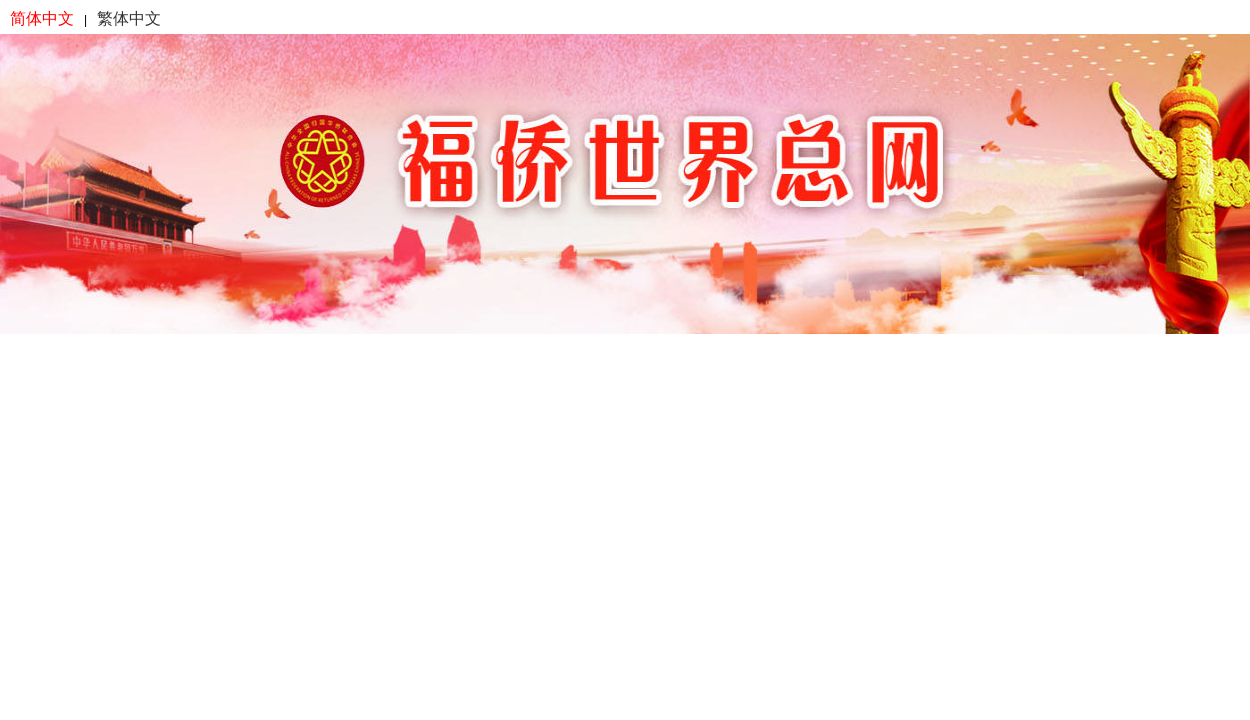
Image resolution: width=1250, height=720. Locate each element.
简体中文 (42, 18)
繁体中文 (129, 18)
